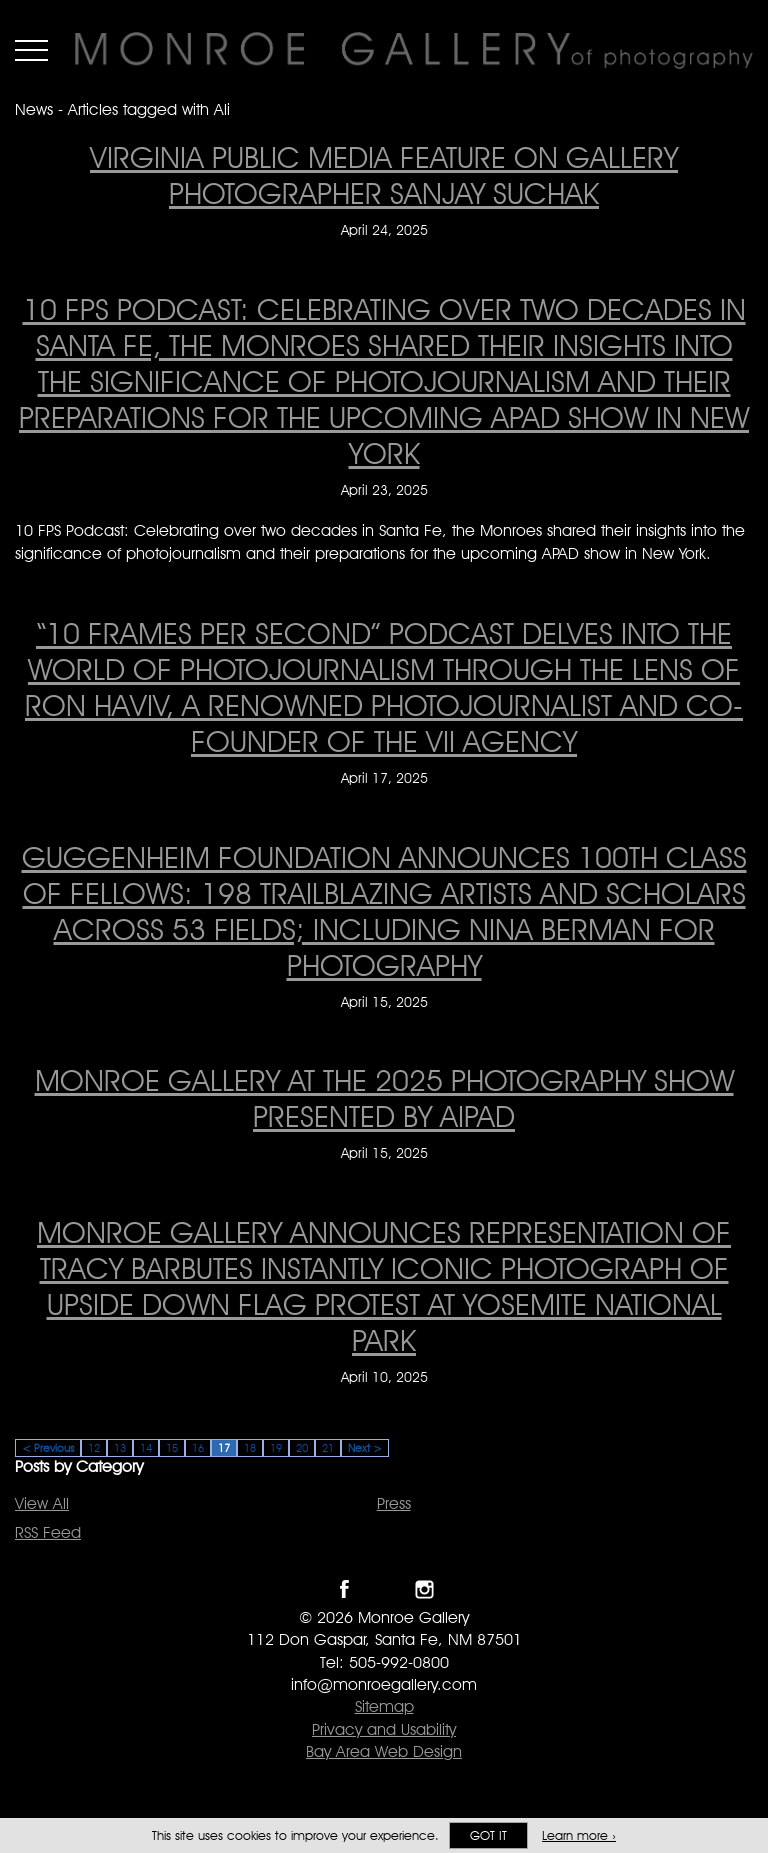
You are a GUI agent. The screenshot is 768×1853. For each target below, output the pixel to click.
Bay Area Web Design (384, 1751)
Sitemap (384, 1706)
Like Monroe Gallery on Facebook (344, 1589)
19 (276, 1448)
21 (328, 1448)
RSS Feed (48, 1532)
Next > (365, 1448)
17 (224, 1448)
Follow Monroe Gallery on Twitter (384, 1589)
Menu (31, 50)
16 (198, 1448)
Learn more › (579, 1835)
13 (120, 1448)
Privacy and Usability (384, 1729)
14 (146, 1448)
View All (42, 1503)
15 (172, 1448)
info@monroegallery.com (384, 1684)
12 (94, 1448)
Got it (488, 1835)
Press (394, 1503)
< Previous (48, 1448)
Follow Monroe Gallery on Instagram (424, 1589)
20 (302, 1448)
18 (250, 1448)
